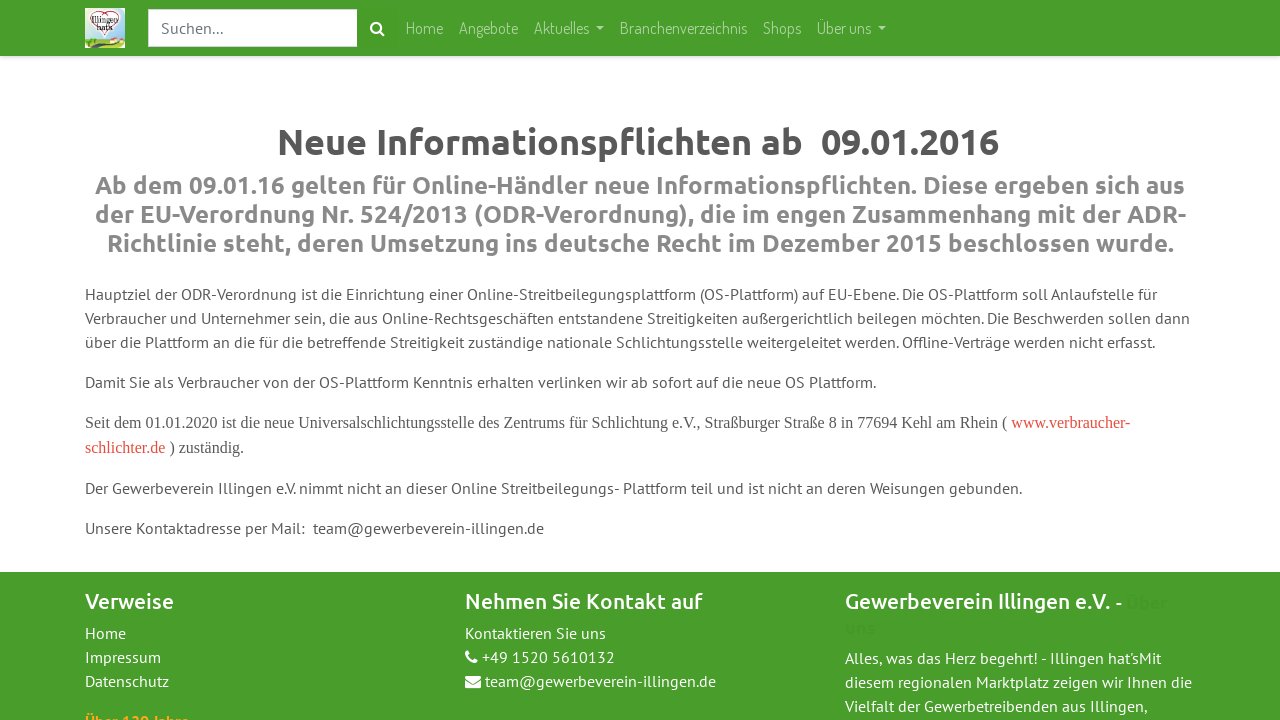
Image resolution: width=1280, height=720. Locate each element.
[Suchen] (377, 28)
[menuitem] (424, 28)
